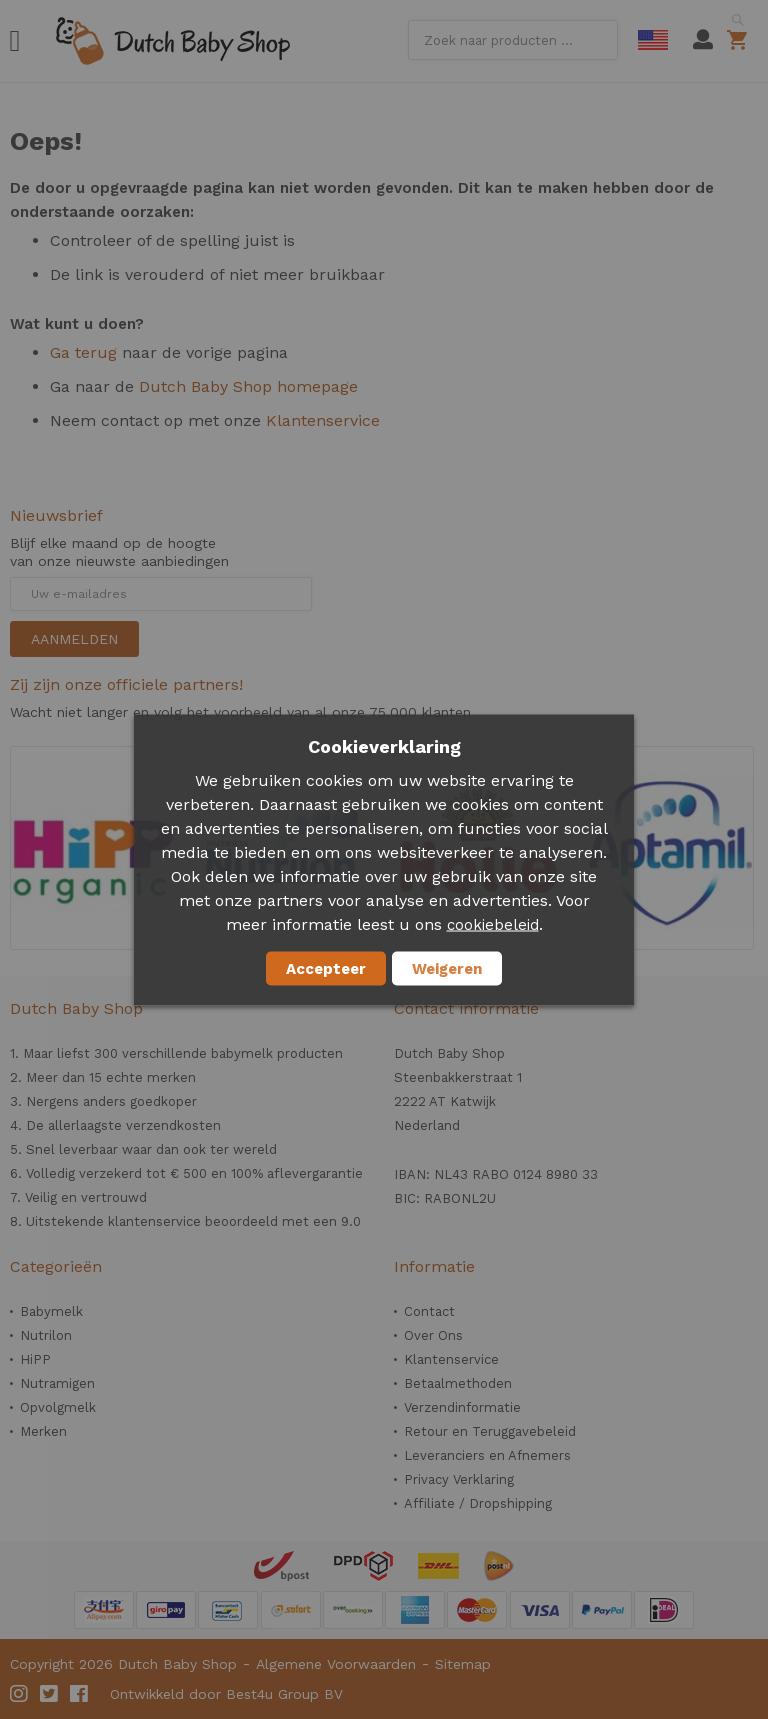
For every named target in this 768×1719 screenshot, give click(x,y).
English (653, 40)
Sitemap (463, 1664)
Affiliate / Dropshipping (478, 1503)
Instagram (20, 1694)
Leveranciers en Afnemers (487, 1455)
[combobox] (513, 40)
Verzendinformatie (462, 1407)
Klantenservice (323, 420)
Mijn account (703, 40)
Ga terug (83, 352)
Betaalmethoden (458, 1383)
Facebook (80, 1694)
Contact (429, 1311)
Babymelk (51, 1311)
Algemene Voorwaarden (336, 1664)
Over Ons (433, 1335)
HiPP (35, 1359)
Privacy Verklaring (459, 1479)
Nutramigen (57, 1383)
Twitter (50, 1694)
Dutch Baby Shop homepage (248, 386)
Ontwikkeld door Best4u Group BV (226, 1694)
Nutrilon (46, 1335)
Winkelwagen (740, 40)
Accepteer (326, 968)
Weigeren (447, 968)
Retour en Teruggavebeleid (490, 1431)
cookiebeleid (493, 924)
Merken (43, 1431)
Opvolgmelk (58, 1407)
